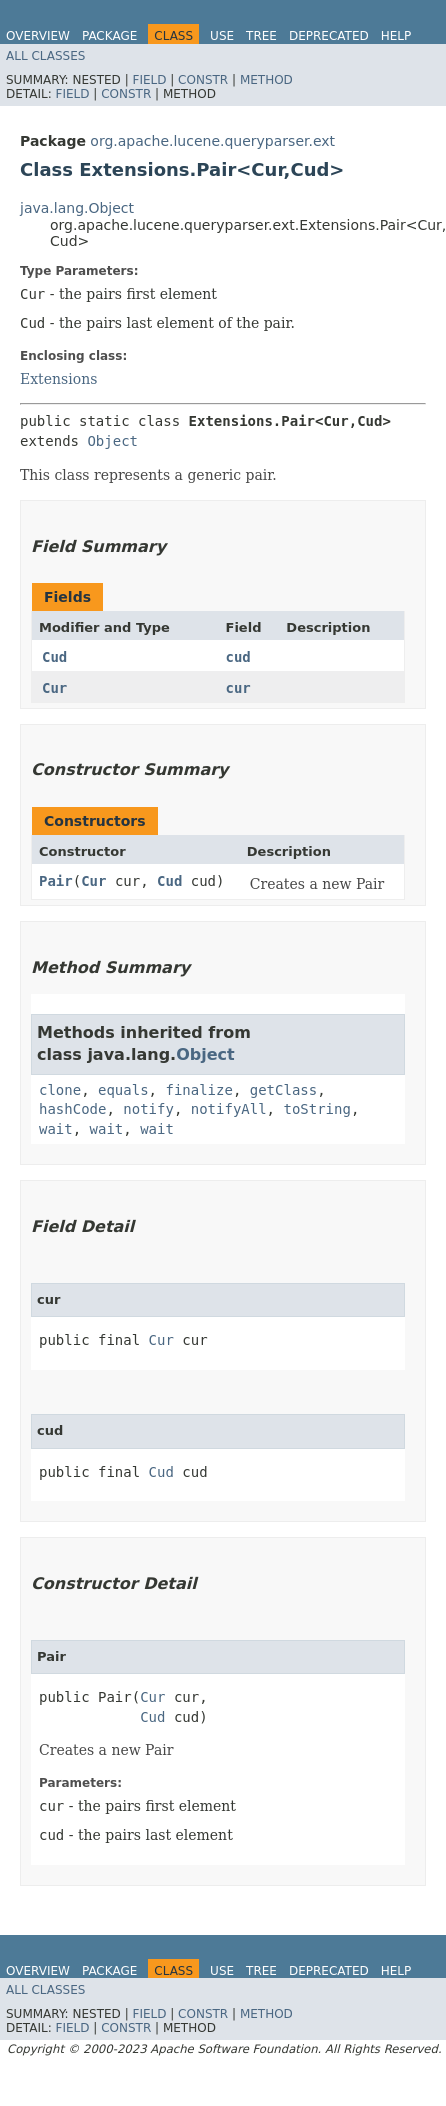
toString (316, 1109)
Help (396, 36)
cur (238, 688)
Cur (54, 688)
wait (56, 1129)
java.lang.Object (77, 208)
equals (123, 1090)
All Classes (45, 56)
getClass (283, 1090)
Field (149, 80)
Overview (38, 36)
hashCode (72, 1109)
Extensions (58, 379)
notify (148, 1109)
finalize (198, 1090)
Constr (203, 80)
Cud (54, 657)
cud (238, 657)
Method (266, 80)
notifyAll (229, 1109)
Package (109, 36)
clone (60, 1090)
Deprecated (329, 36)
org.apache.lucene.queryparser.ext (212, 141)
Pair (56, 881)
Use (222, 36)
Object (112, 441)
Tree (261, 36)
